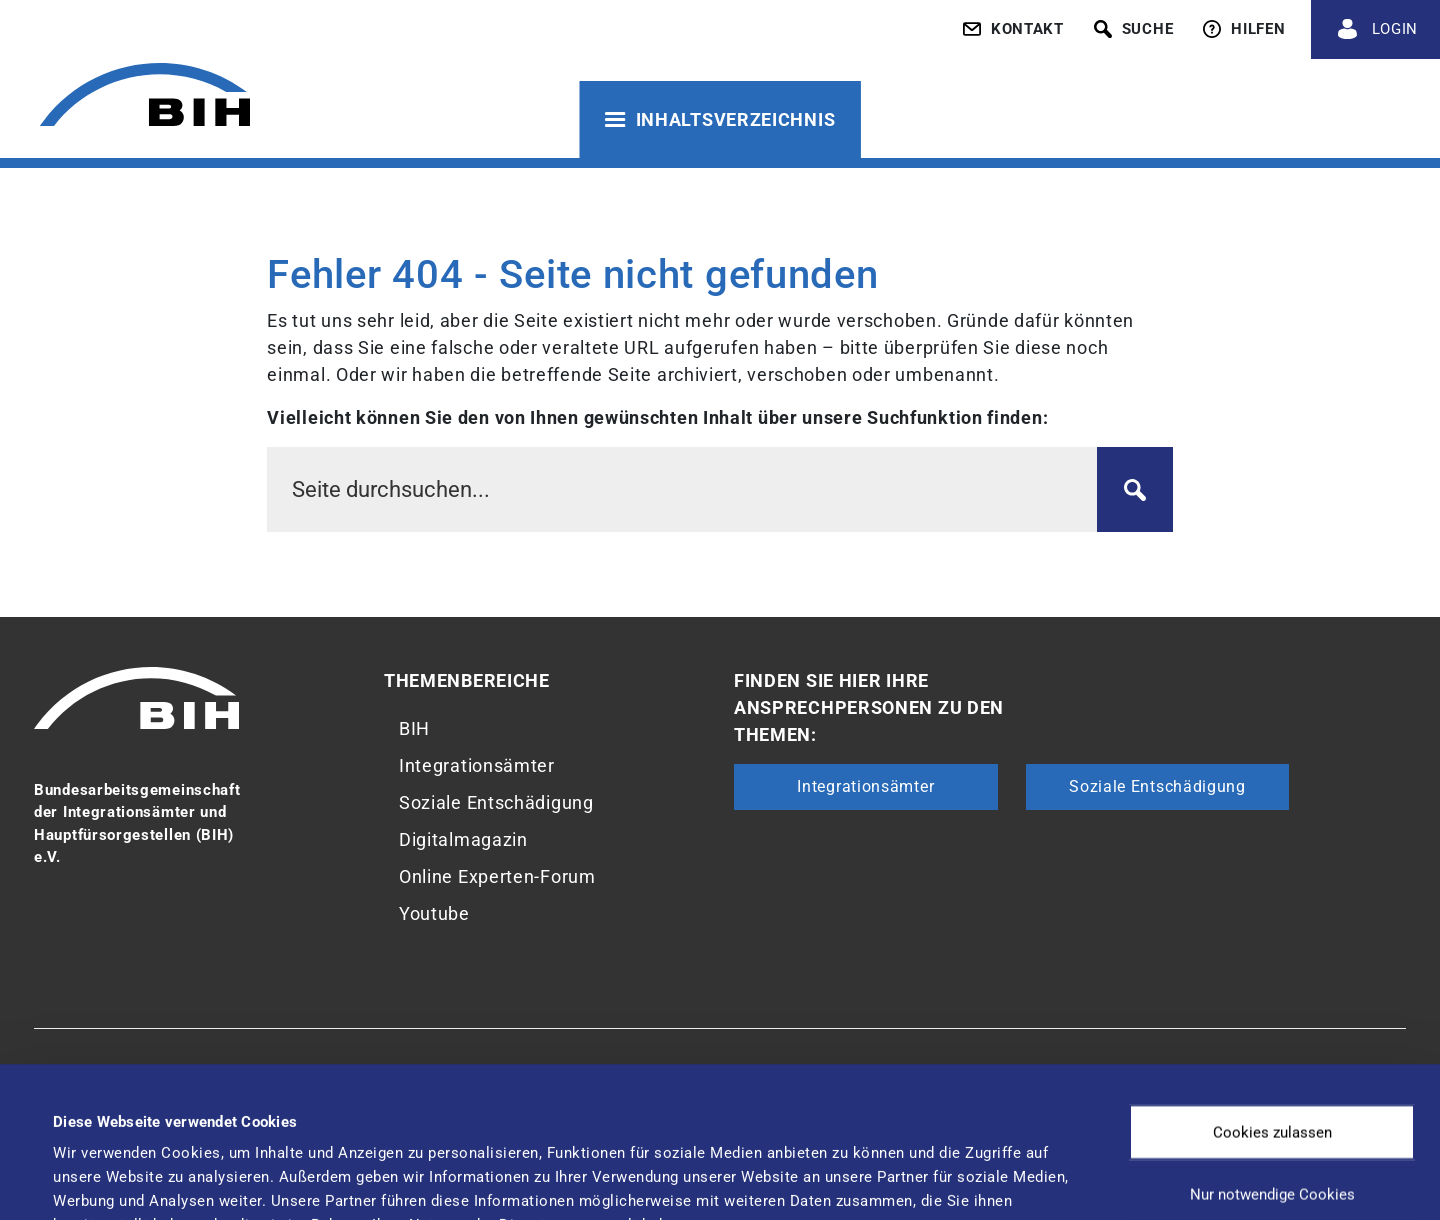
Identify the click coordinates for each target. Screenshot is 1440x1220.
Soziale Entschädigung (496, 802)
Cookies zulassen (1272, 991)
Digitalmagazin (463, 839)
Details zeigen (839, 1165)
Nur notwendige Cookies (1272, 1053)
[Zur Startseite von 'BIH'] (145, 97)
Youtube (434, 913)
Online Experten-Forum (497, 876)
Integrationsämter (477, 765)
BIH (414, 728)
